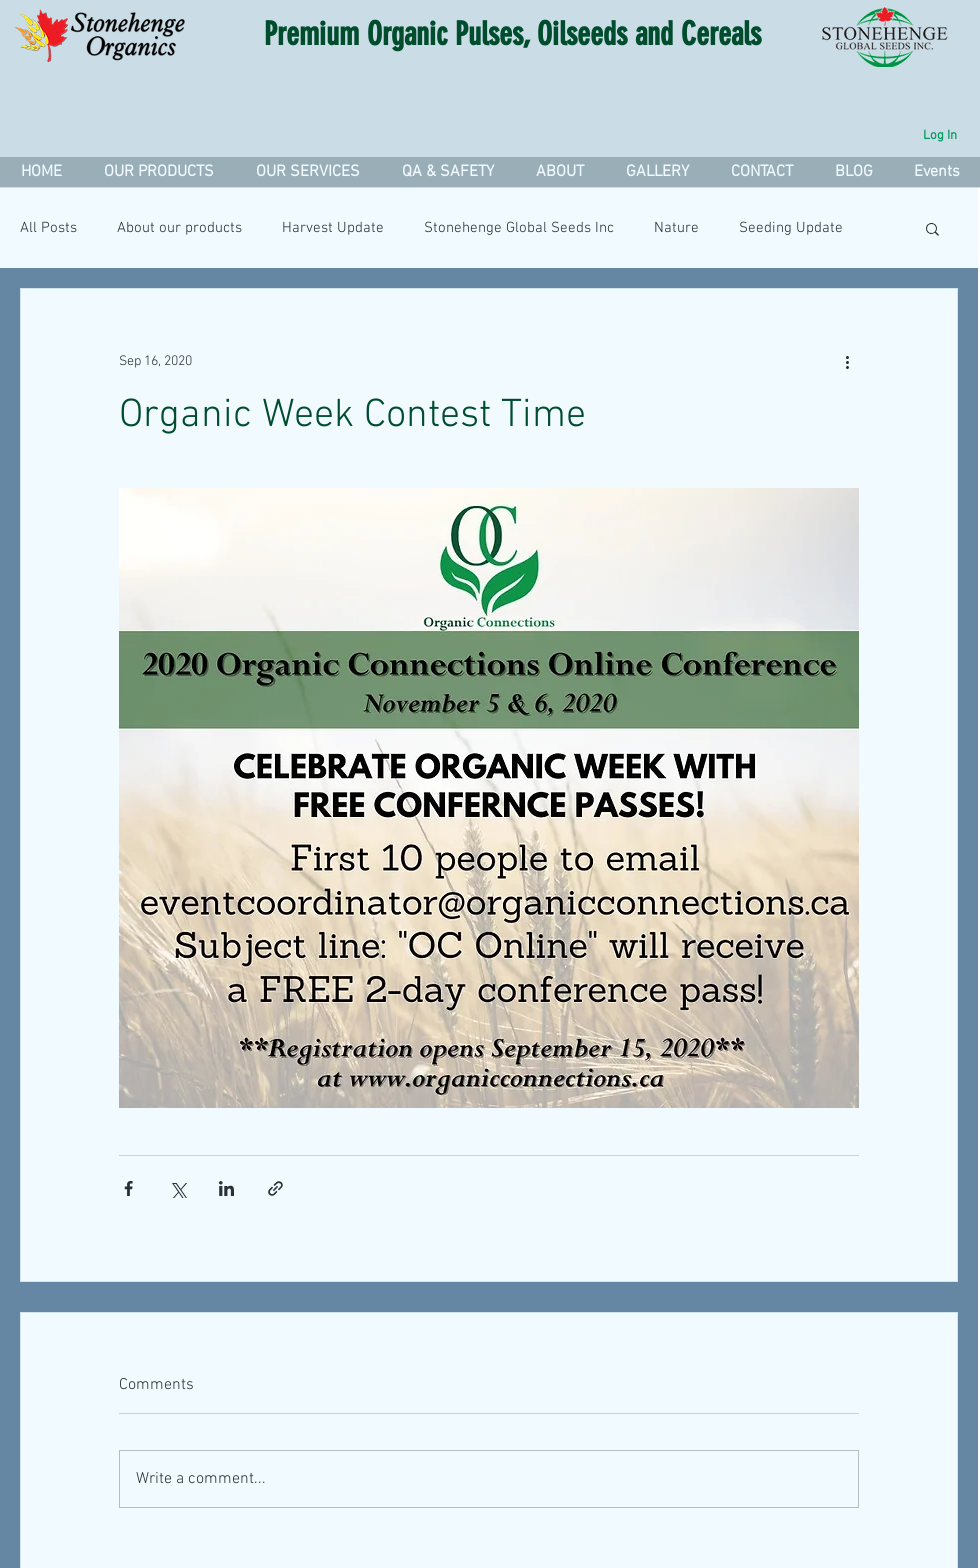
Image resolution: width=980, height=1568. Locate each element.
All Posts (48, 228)
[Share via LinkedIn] (226, 1188)
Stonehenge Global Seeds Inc (519, 228)
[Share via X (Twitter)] (177, 1188)
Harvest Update (333, 228)
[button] (307, 172)
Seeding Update (791, 228)
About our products (179, 228)
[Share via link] (275, 1188)
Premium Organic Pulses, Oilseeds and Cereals (512, 34)
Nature (676, 228)
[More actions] (847, 361)
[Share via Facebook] (128, 1188)
